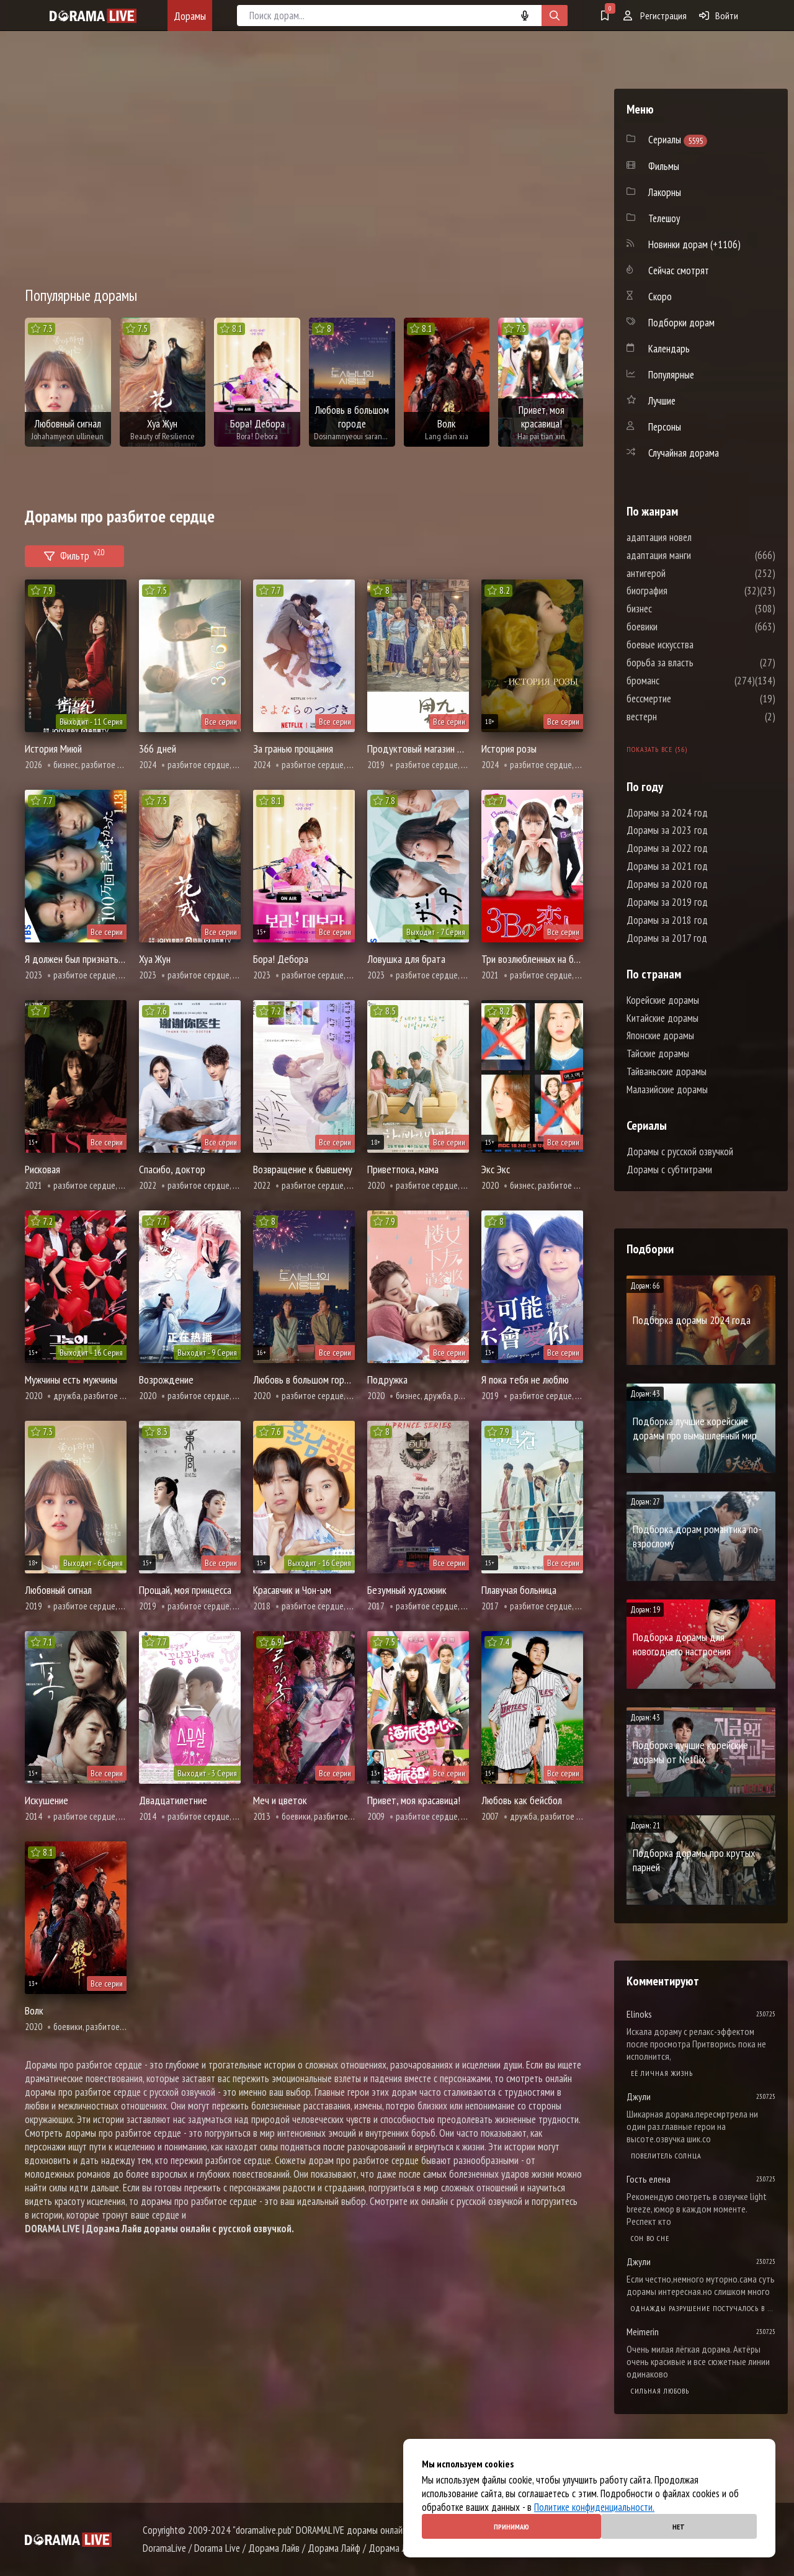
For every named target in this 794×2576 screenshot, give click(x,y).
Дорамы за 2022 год (667, 848)
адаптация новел (696, 537)
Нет (678, 2526)
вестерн (679, 716)
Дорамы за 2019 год (667, 902)
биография (684, 590)
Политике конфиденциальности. (594, 2507)
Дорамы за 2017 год (667, 938)
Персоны (664, 427)
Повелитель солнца (666, 2155)
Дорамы (190, 16)
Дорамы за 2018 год (667, 920)
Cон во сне (650, 2238)
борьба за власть (697, 662)
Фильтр (74, 554)
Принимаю (511, 2526)
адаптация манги (696, 555)
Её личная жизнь (662, 2073)
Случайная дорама (683, 453)
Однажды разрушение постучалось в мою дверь (703, 2308)
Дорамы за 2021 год (667, 866)
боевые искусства (697, 644)
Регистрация (655, 15)
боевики (679, 626)
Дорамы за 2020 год (667, 884)
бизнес (676, 608)
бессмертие (686, 698)
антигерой (683, 573)
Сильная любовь (660, 2390)
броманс (680, 680)
